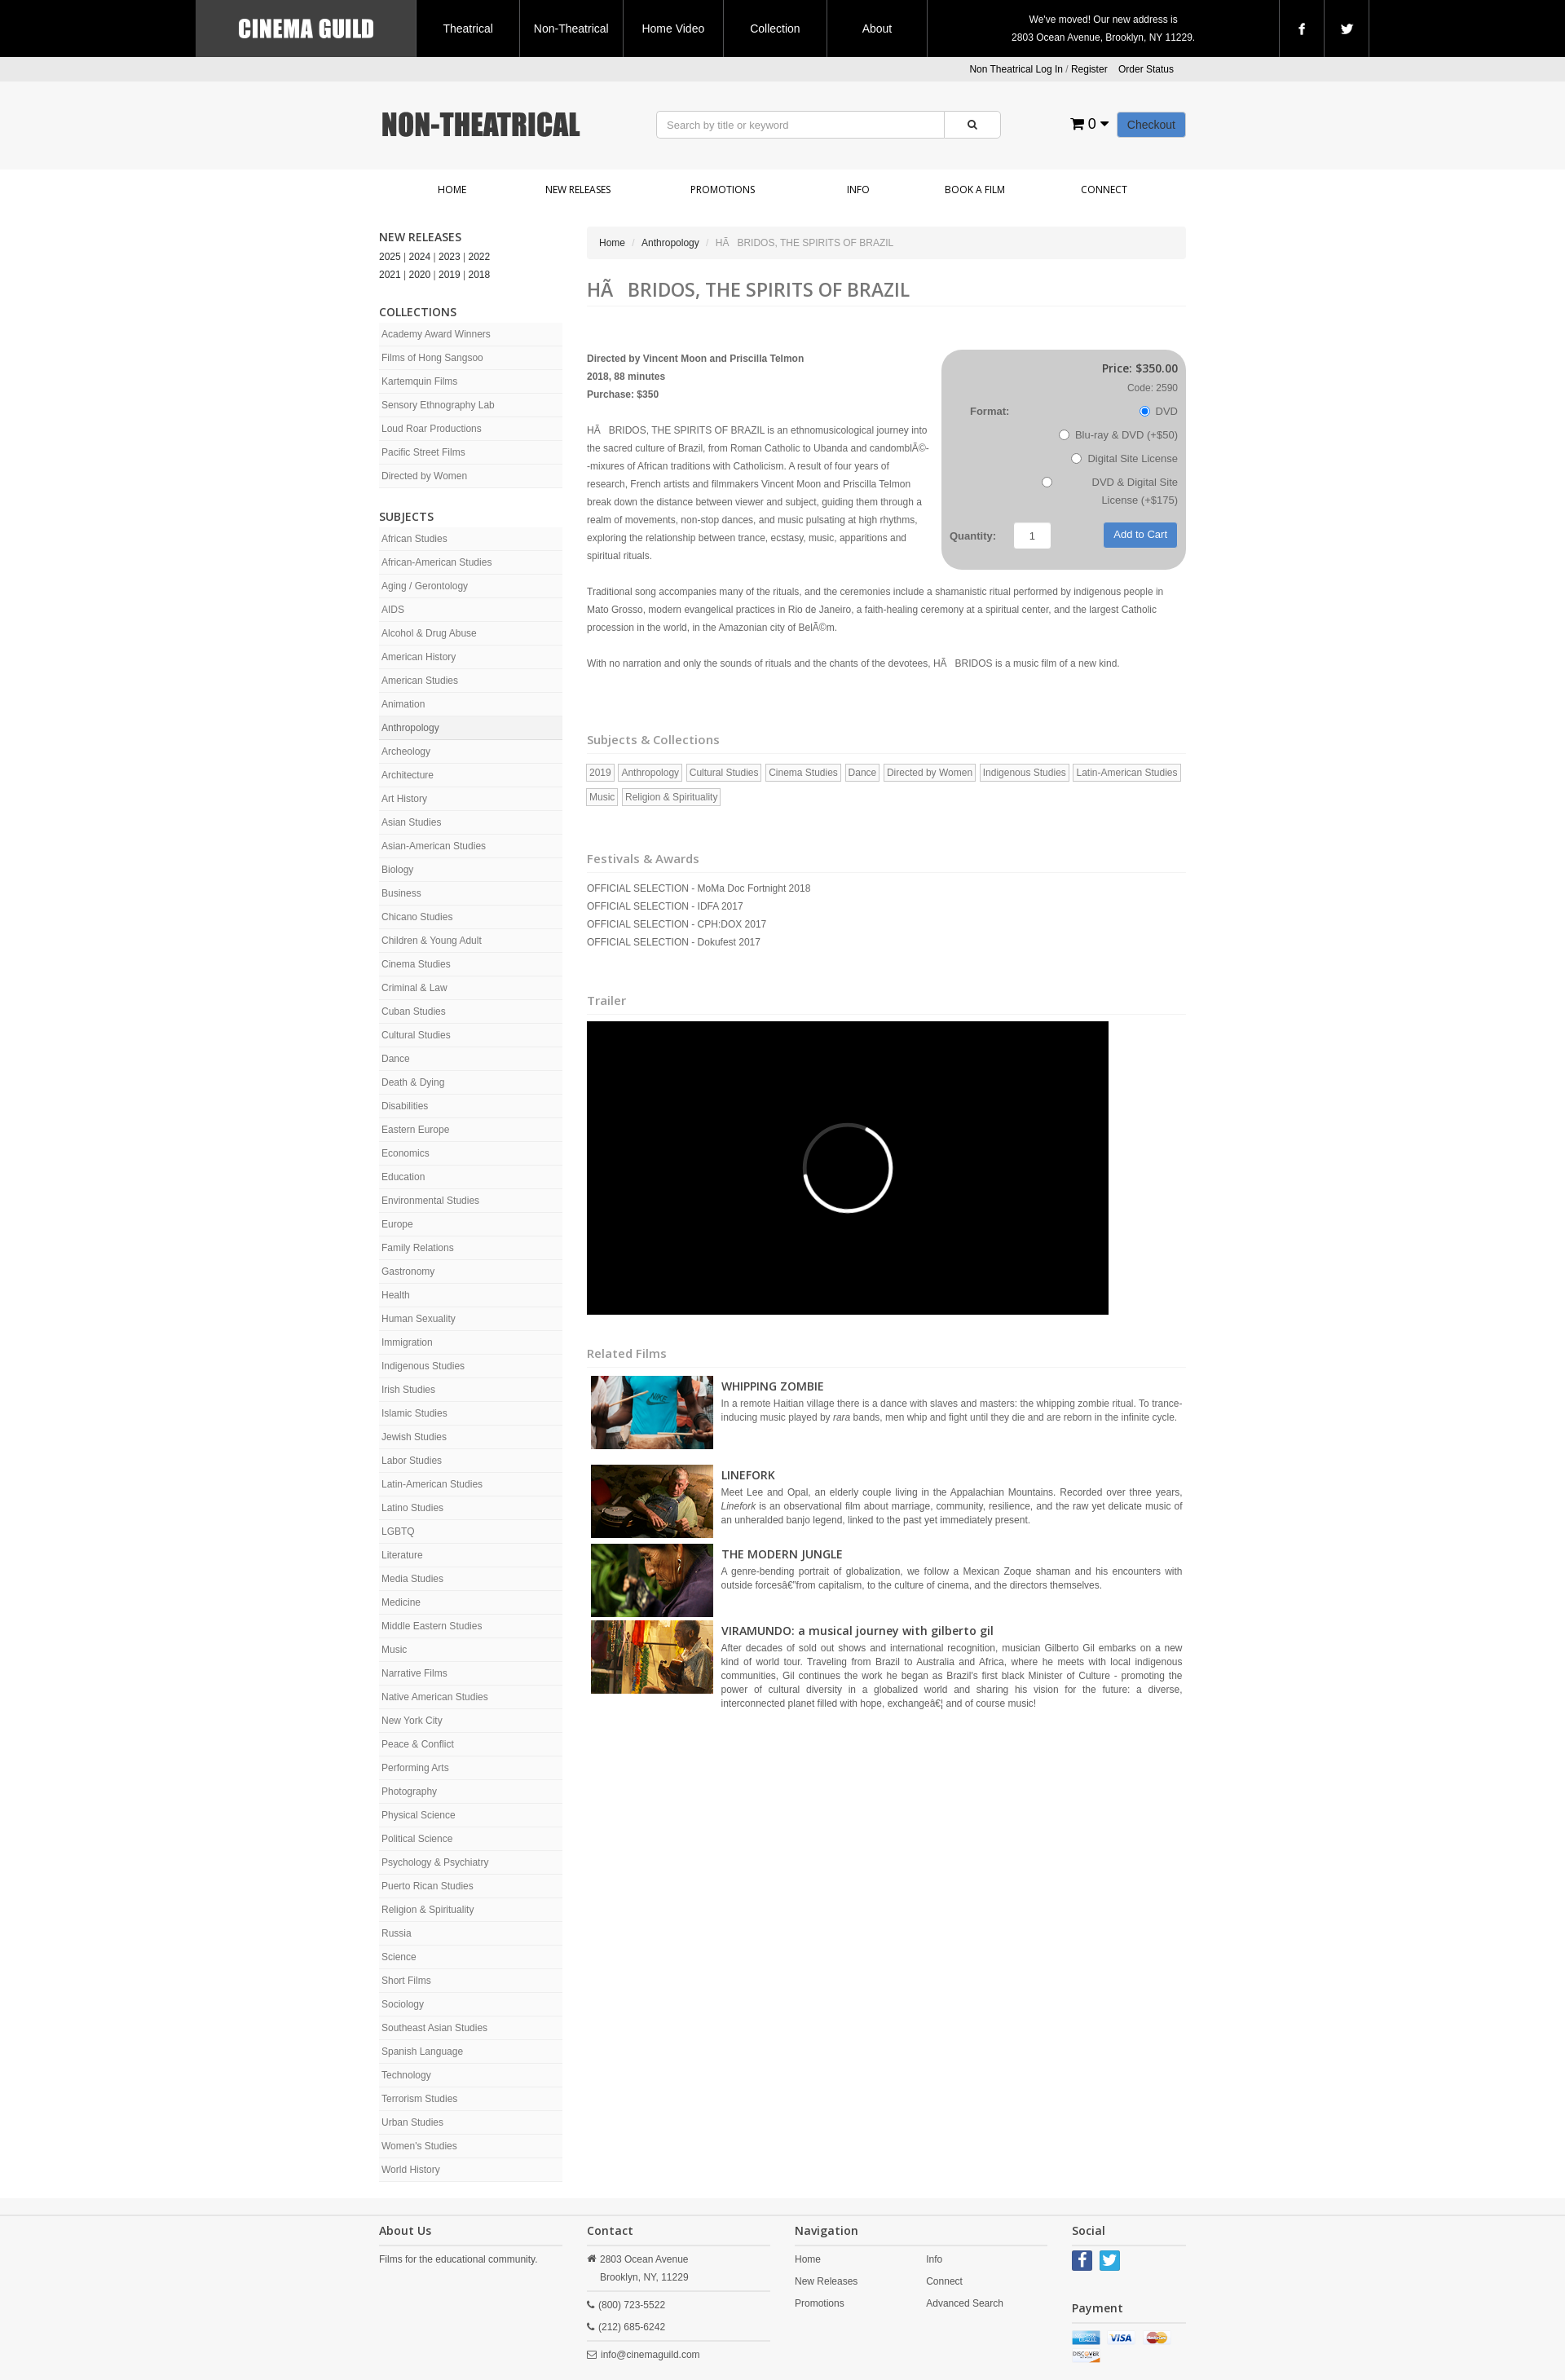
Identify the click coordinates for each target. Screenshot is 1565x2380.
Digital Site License (1124, 458)
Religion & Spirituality (427, 1909)
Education (403, 1177)
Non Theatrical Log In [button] (1016, 69)
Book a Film (975, 189)
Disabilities (404, 1106)
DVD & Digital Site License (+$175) (1110, 491)
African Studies (414, 538)
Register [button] (1089, 69)
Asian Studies (411, 822)
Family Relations (417, 1248)
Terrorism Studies (419, 2099)
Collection (775, 28)
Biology (397, 869)
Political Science (416, 1838)
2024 (420, 256)
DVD (1159, 411)
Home (452, 189)
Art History (404, 798)
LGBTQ (398, 1531)
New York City (412, 1720)
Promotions (722, 189)
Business (401, 893)
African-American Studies (436, 562)
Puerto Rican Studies (427, 1886)
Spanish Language (422, 2051)
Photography (409, 1791)
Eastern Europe (415, 1129)
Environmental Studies (430, 1200)
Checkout (1151, 124)
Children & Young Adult (431, 940)
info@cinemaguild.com (650, 2354)
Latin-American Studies (432, 1484)
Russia (396, 1933)
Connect (1104, 189)
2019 (450, 274)
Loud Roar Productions (431, 428)
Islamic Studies (414, 1413)
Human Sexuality (418, 1318)
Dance (395, 1058)
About (877, 28)
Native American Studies (434, 1697)
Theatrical (467, 28)
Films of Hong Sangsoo (432, 358)
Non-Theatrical (571, 28)
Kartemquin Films (419, 381)
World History (410, 2169)
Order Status (1146, 69)
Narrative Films (414, 1673)
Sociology (402, 2004)
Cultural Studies (416, 1035)
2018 (480, 274)
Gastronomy (407, 1271)
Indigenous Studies (423, 1366)
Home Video (672, 28)
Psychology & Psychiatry (434, 1862)
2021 (390, 274)
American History (418, 657)
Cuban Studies (413, 1011)
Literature (402, 1555)
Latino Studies (412, 1508)
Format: (989, 411)
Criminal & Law (414, 988)
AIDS (392, 609)
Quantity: (973, 536)
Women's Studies (419, 2146)
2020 (420, 274)
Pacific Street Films (423, 452)
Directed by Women (424, 476)
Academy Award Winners (436, 334)
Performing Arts (415, 1768)
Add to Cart (1140, 534)
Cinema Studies (416, 964)
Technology (406, 2075)
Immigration (407, 1342)
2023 (450, 256)
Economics (405, 1153)
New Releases (578, 189)
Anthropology (410, 728)
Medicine (401, 1602)
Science (399, 1957)
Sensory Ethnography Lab (438, 405)
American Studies (419, 680)
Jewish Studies (414, 1437)
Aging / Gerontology (424, 586)
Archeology (405, 751)
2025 (390, 256)
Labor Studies (411, 1460)
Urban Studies (412, 2122)
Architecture (407, 775)
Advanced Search (964, 2303)
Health (395, 1295)
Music (394, 1649)
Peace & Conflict (417, 1744)
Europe (397, 1224)
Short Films (406, 1980)
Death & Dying (412, 1082)
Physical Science (418, 1815)
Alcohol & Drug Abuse (429, 633)
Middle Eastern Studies (431, 1626)
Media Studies (412, 1578)
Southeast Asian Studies (434, 2028)
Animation (403, 704)
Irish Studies (408, 1389)
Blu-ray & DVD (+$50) (1118, 435)
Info (858, 189)
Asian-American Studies (433, 846)
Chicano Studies (416, 917)
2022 (480, 256)
